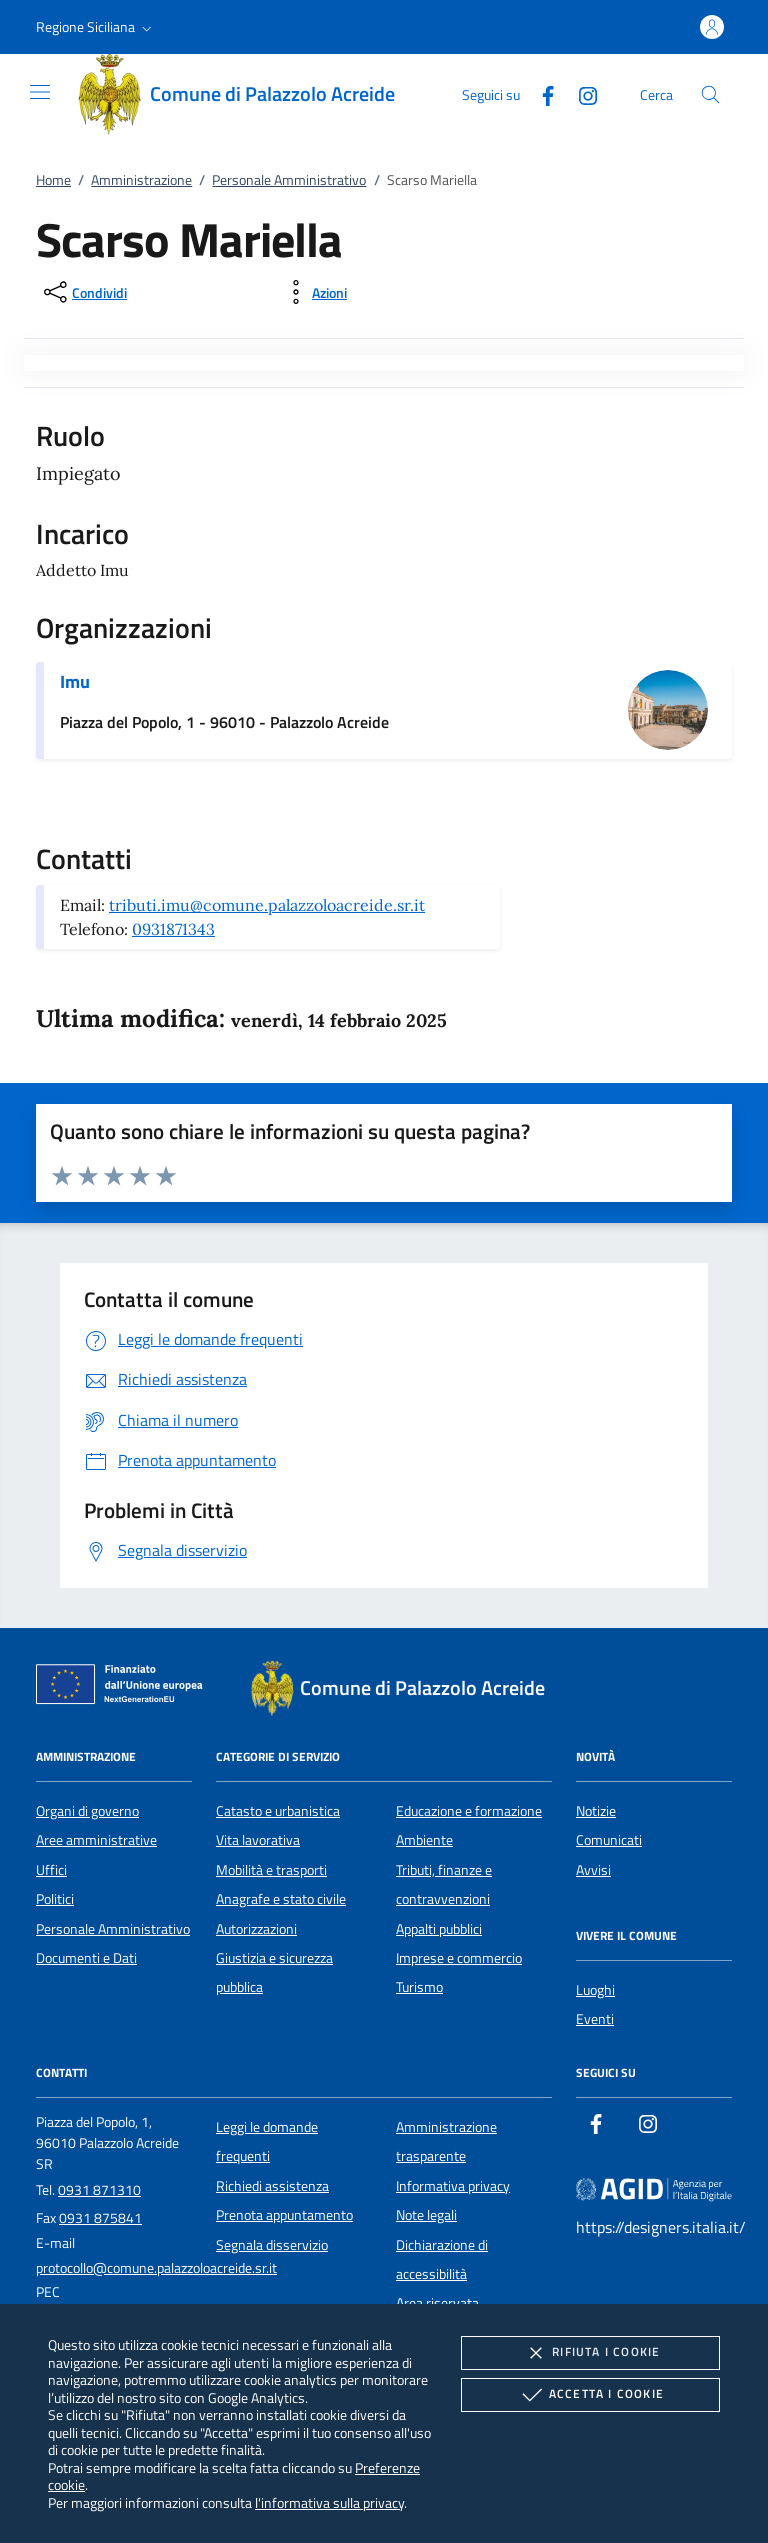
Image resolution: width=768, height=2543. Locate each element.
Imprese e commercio (459, 1958)
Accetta (590, 2395)
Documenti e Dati (86, 1958)
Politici (55, 1899)
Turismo (419, 1987)
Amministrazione (141, 180)
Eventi (595, 2019)
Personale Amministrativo (289, 180)
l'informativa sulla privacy (329, 2502)
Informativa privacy (453, 2186)
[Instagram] (580, 93)
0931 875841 (100, 2218)
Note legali (426, 2215)
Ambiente (424, 1840)
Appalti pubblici (439, 1929)
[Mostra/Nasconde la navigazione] (40, 92)
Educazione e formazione (469, 1811)
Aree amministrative (96, 1840)
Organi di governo (87, 1811)
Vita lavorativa (258, 1840)
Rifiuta (590, 2353)
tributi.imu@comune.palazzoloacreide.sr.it (267, 905)
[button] (96, 27)
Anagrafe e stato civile (281, 1899)
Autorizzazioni (256, 1929)
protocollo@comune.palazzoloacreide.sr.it (156, 2268)
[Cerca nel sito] (710, 94)
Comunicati (609, 1840)
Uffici (51, 1870)
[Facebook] (540, 93)
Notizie (596, 1811)
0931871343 (173, 929)
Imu (75, 681)
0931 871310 (99, 2190)
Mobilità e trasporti (271, 1870)
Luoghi (595, 1990)
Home (53, 180)
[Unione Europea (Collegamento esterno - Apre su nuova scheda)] (125, 1688)
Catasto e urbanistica (278, 1811)
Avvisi (593, 1870)
